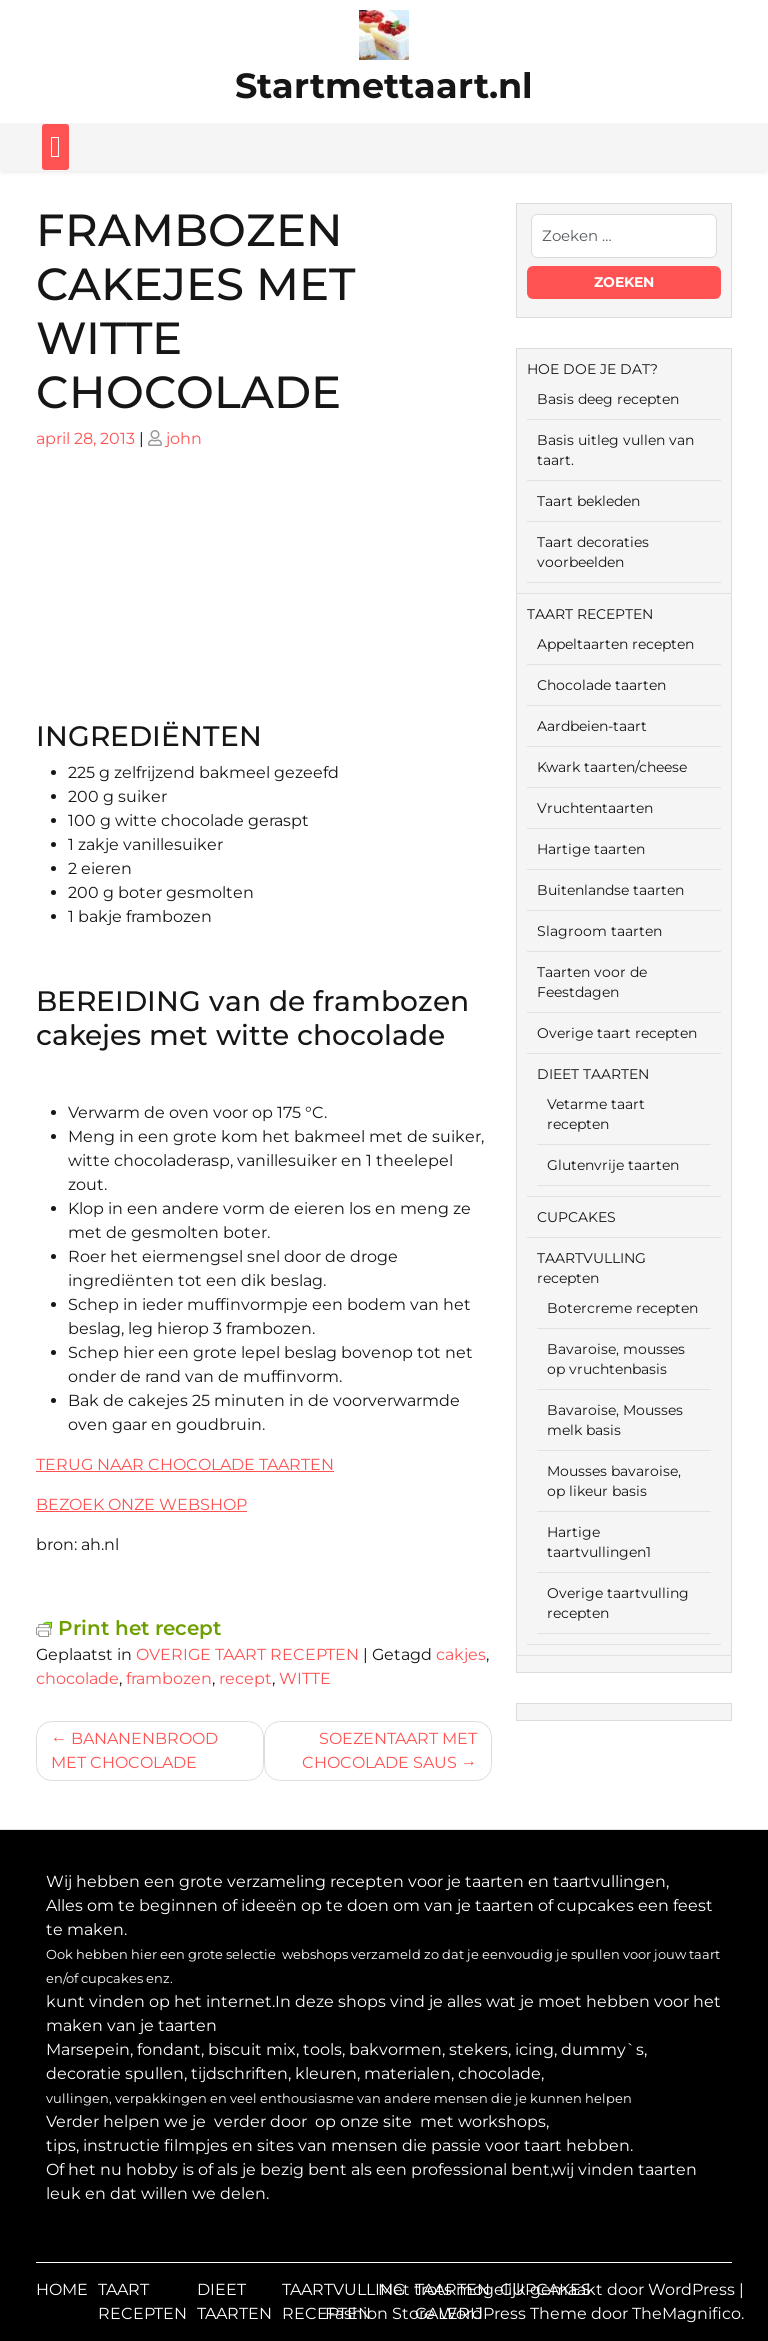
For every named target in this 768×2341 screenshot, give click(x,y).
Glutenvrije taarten (613, 1165)
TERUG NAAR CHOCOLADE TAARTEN (185, 1464)
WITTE (305, 1678)
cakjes (461, 1654)
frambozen (169, 1678)
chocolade (77, 1678)
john (184, 438)
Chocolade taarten (601, 685)
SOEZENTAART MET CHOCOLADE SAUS (389, 1750)
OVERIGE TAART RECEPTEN (247, 1654)
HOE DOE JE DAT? (592, 369)
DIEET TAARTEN (593, 1074)
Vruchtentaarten (595, 808)
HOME (62, 2289)
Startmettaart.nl (384, 85)
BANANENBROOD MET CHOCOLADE (134, 1750)
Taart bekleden (588, 501)
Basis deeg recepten (608, 399)
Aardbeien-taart (592, 726)
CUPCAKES (576, 1217)
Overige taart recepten (617, 1033)
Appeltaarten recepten (615, 644)
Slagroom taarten (599, 931)
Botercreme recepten (622, 1308)
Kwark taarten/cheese (612, 767)
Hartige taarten (591, 849)
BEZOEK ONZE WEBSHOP (141, 1504)
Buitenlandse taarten (610, 890)
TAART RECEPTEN (590, 614)
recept (245, 1678)
